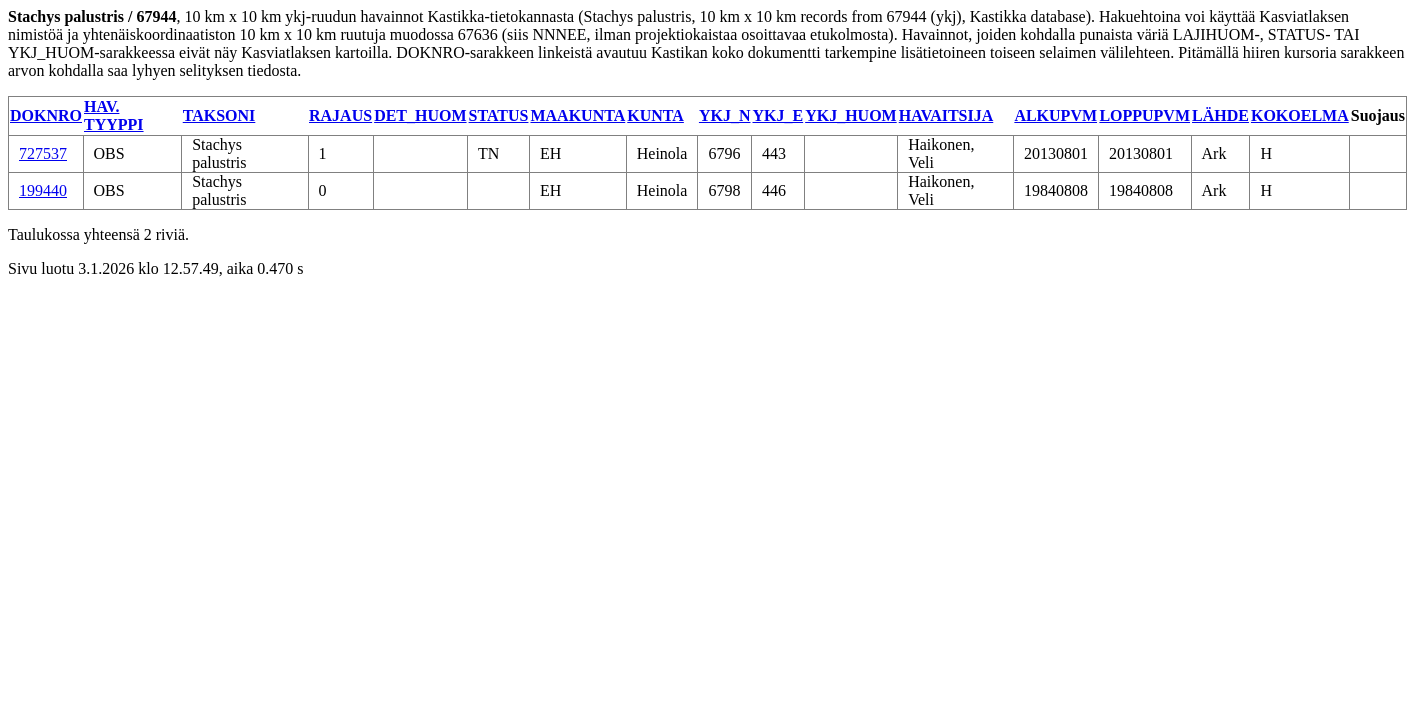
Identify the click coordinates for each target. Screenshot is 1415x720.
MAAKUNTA (577, 115)
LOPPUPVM (1144, 115)
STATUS (499, 115)
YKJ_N (725, 115)
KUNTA (655, 115)
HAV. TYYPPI (114, 115)
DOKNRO (46, 115)
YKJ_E (777, 115)
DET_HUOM (420, 115)
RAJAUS (340, 115)
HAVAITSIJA (946, 115)
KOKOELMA (1300, 115)
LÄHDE (1220, 115)
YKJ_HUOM (851, 115)
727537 (43, 153)
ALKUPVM (1055, 115)
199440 (43, 190)
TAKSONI (219, 115)
